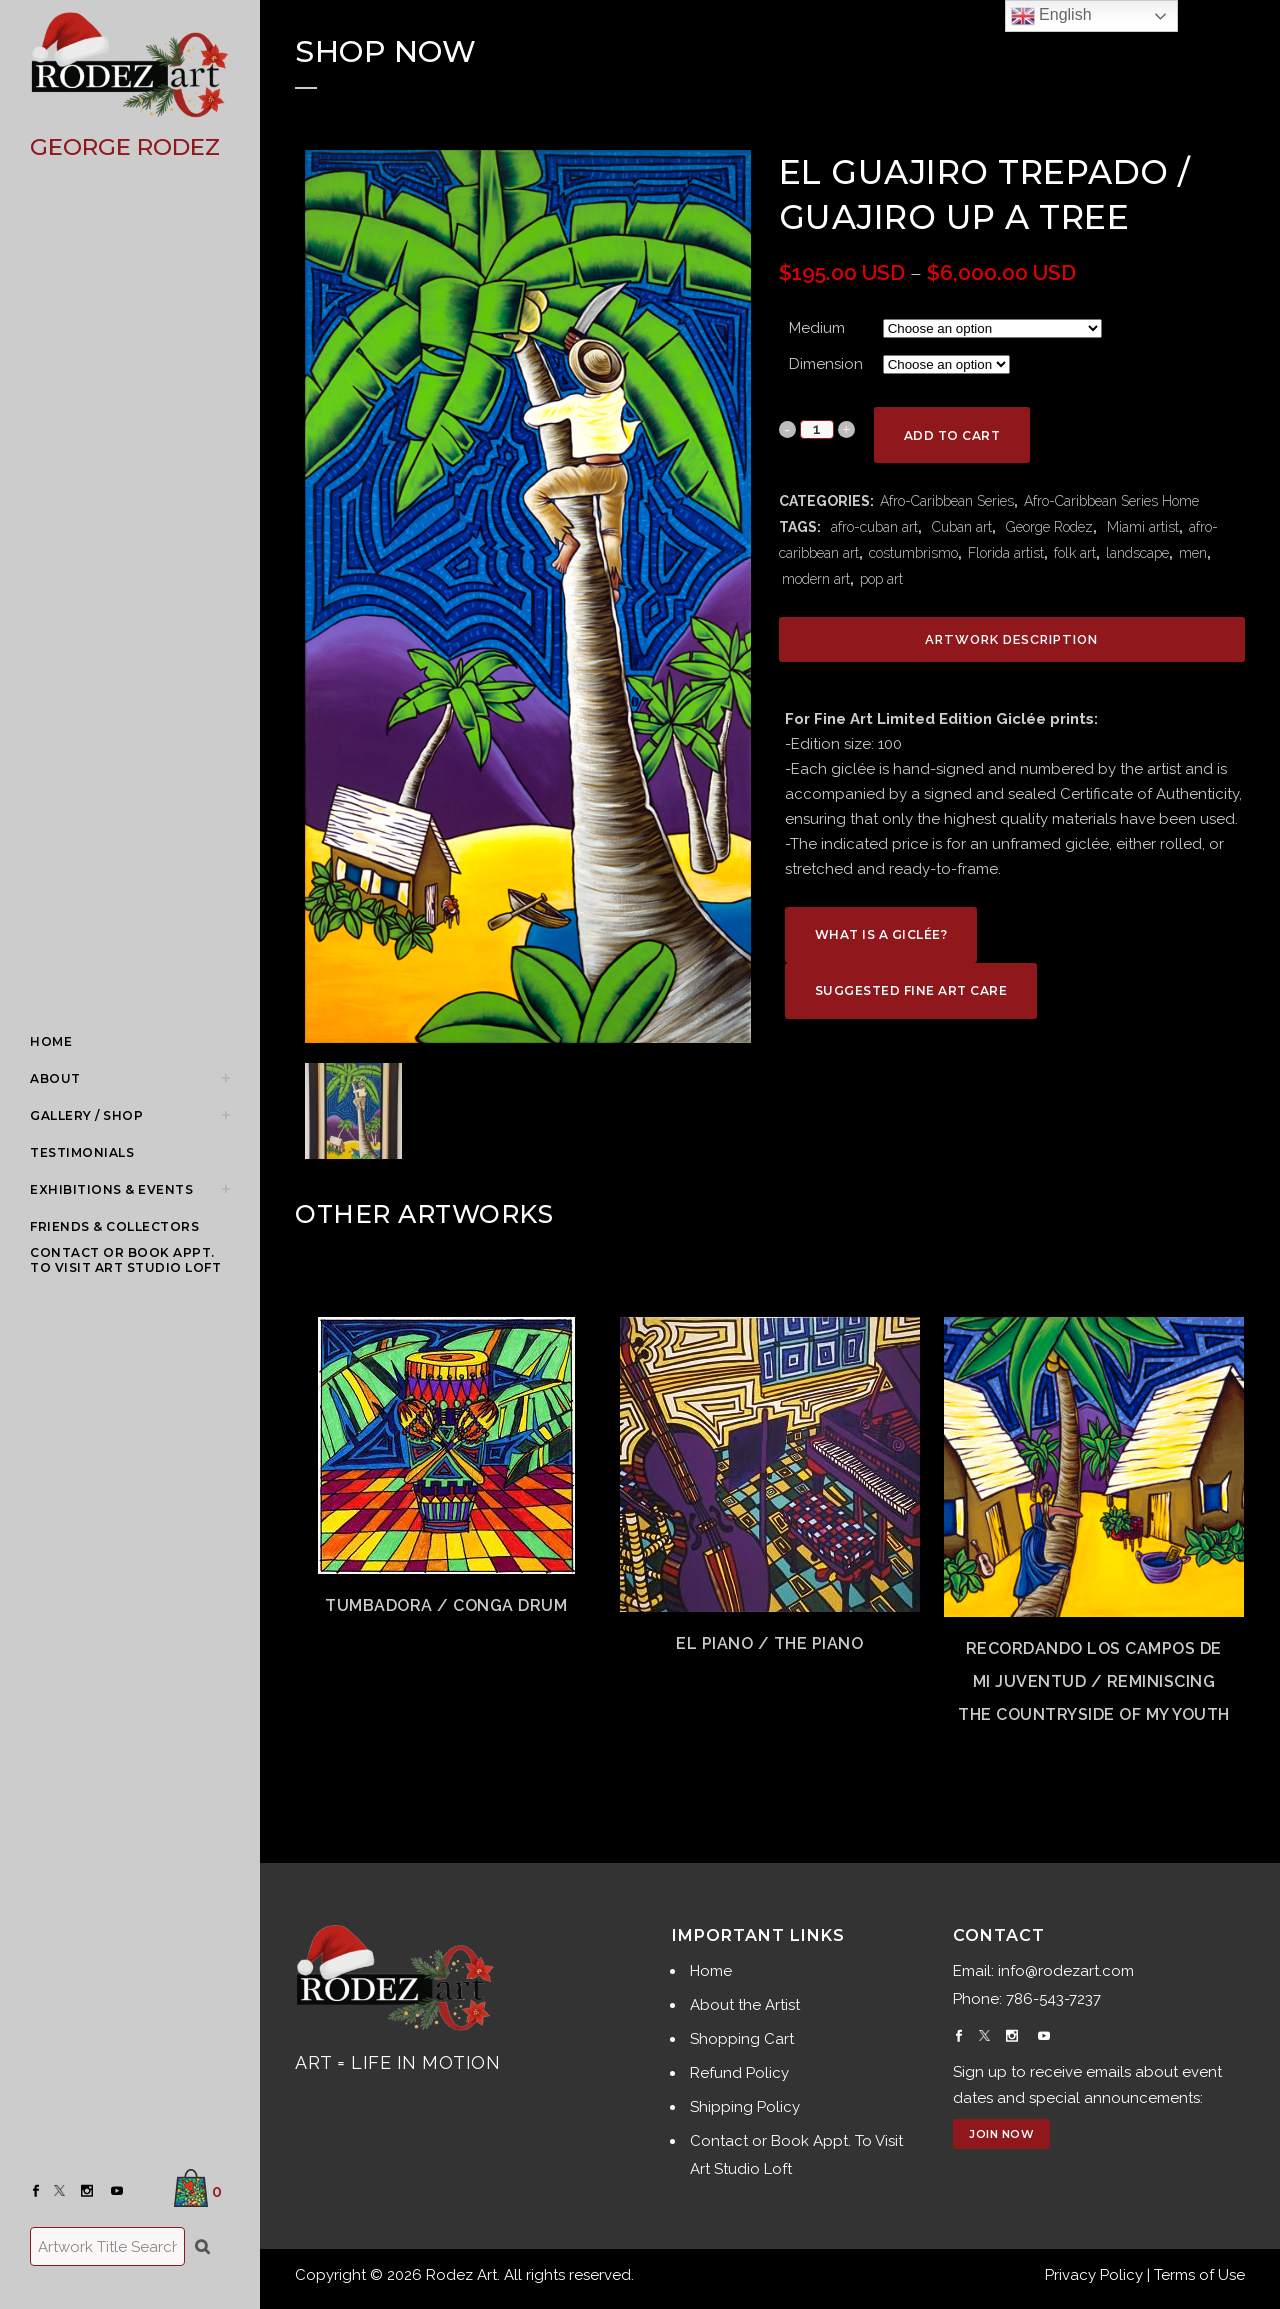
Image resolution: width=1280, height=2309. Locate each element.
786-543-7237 (1053, 1999)
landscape (1137, 553)
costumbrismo (913, 553)
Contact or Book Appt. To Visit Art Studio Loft (796, 2155)
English (1051, 16)
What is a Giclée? (881, 934)
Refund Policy (739, 2073)
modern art (816, 579)
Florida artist (1006, 553)
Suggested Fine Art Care (911, 990)
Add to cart (952, 435)
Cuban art (960, 527)
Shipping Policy (745, 2107)
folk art (1075, 553)
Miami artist (1141, 527)
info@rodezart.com (1066, 1971)
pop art (881, 579)
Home (711, 1971)
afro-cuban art (872, 527)
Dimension (826, 364)
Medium (817, 328)
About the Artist (745, 2005)
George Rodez (1047, 527)
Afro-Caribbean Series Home (1111, 501)
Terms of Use (1199, 2275)
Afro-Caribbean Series (947, 501)
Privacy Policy (1094, 2275)
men (1193, 553)
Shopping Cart (742, 2039)
